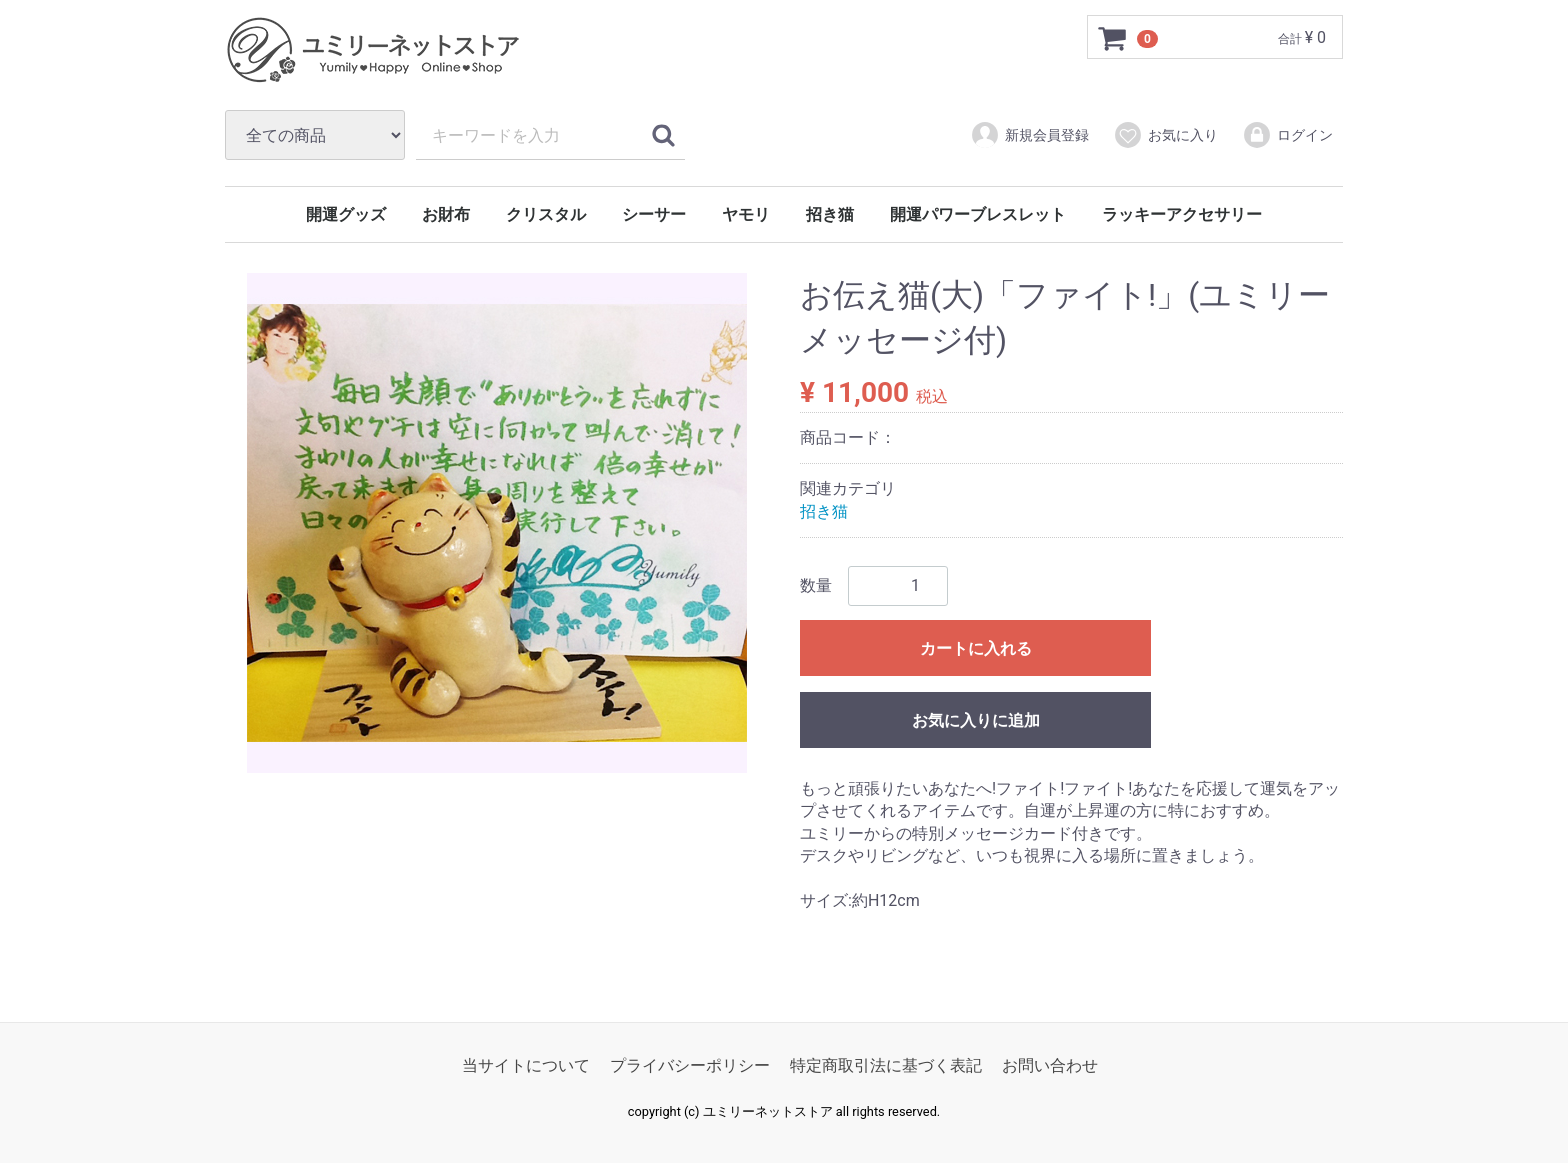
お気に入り (1165, 135)
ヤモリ (746, 214)
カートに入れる (976, 648)
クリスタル (546, 214)
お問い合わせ (1050, 1066)
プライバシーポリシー (690, 1066)
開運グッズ (346, 214)
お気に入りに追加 (976, 720)
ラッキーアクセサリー (1182, 214)
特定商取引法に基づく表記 (886, 1066)
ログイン (1287, 135)
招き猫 (830, 214)
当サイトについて (526, 1066)
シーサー (654, 214)
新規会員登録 (1029, 135)
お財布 (446, 214)
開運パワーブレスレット (978, 214)
